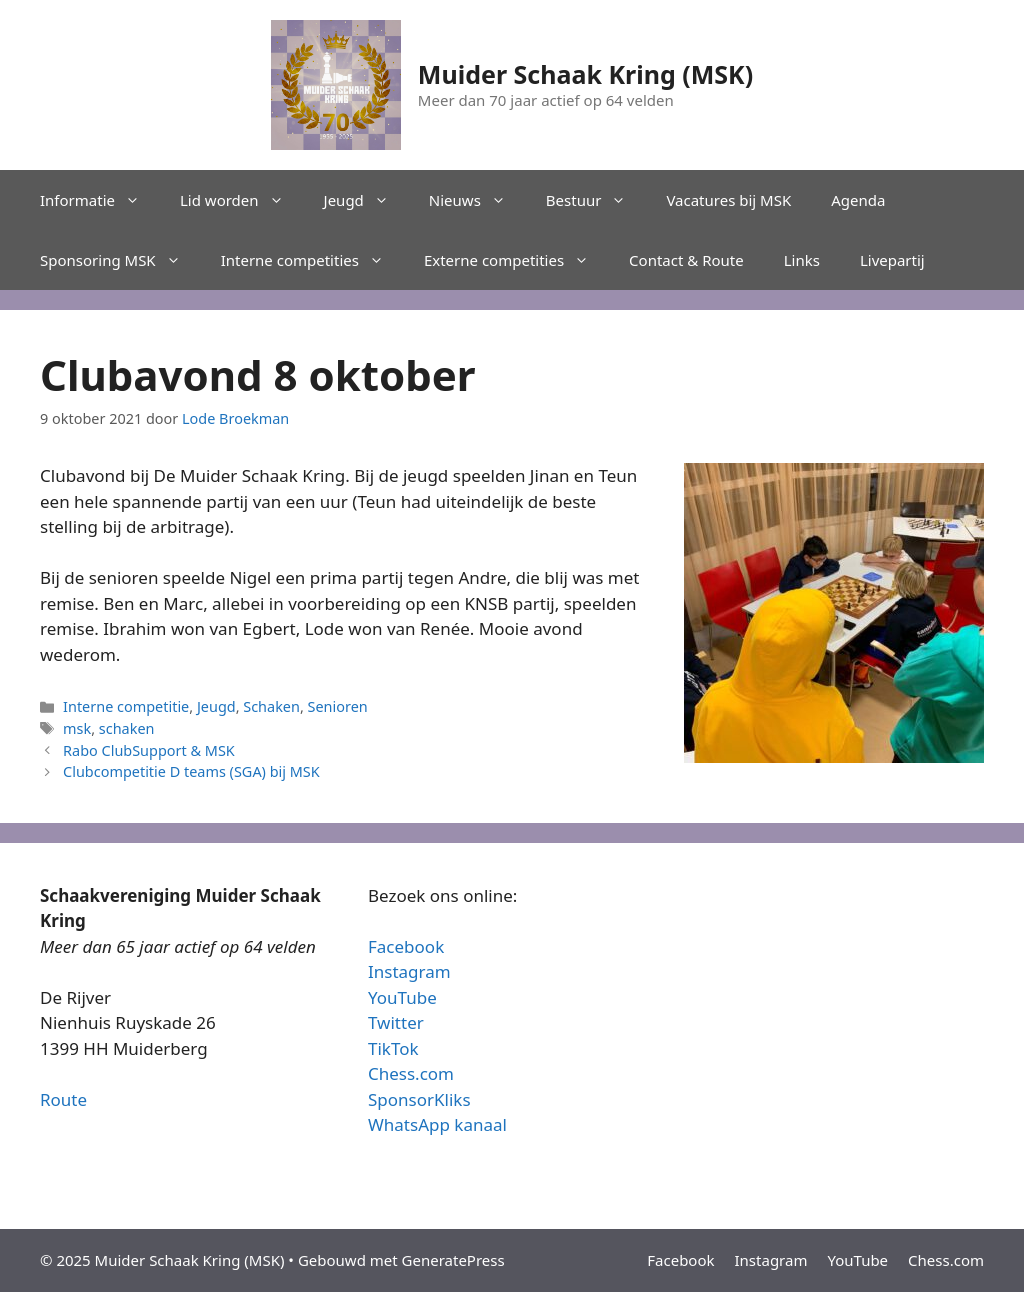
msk (77, 728)
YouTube (402, 997)
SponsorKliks (419, 1099)
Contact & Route (686, 260)
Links (802, 260)
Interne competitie (126, 706)
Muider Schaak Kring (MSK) (585, 74)
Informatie (100, 200)
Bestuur (596, 200)
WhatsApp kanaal (437, 1124)
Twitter (396, 1022)
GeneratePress (453, 1260)
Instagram (409, 971)
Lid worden (242, 200)
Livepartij (892, 260)
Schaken (271, 706)
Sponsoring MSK (120, 260)
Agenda (858, 200)
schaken (127, 728)
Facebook (406, 946)
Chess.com (411, 1073)
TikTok (393, 1048)
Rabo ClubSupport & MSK (149, 750)
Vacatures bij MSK (728, 200)
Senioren (338, 706)
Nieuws (477, 200)
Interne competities (312, 260)
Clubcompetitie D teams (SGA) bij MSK (191, 771)
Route (63, 1099)
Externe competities (516, 260)
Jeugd (366, 200)
